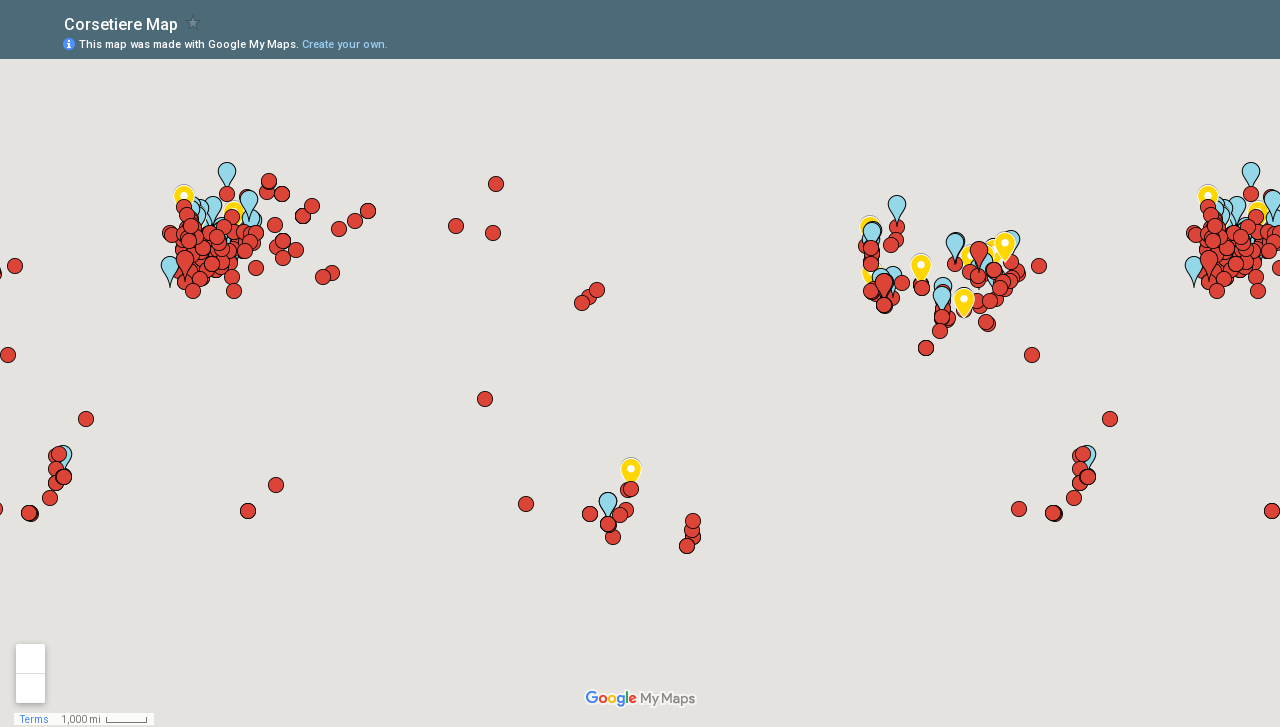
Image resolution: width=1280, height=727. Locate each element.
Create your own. (345, 44)
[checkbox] (193, 22)
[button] (1185, 43)
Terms (34, 719)
